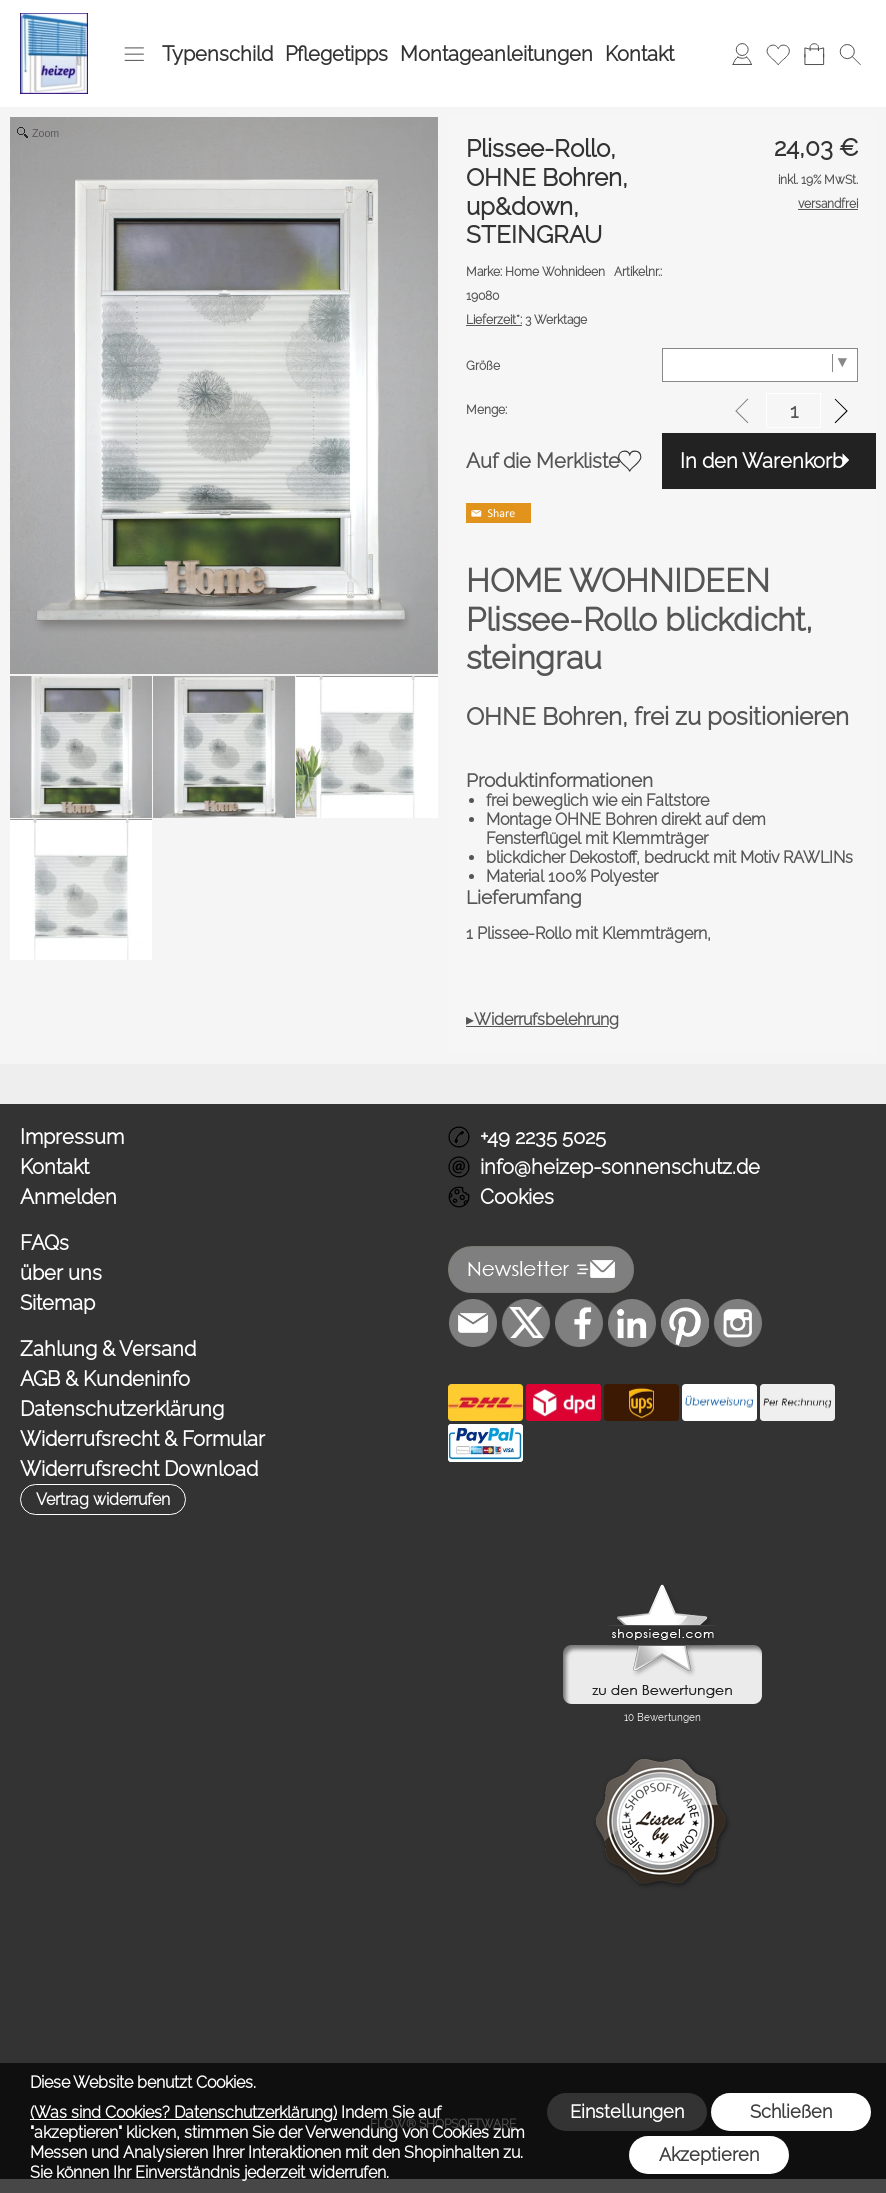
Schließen (791, 2111)
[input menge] (793, 410)
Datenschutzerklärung (122, 1409)
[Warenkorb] (814, 54)
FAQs (44, 1243)
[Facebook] (579, 1323)
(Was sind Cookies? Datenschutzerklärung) (183, 2112)
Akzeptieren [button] (709, 2154)
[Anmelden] (742, 54)
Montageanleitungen (496, 54)
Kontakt (639, 54)
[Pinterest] (685, 1323)
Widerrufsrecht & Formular (142, 1439)
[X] (526, 1323)
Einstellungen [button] (627, 2111)
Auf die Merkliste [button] (543, 461)
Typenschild (217, 54)
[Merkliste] (778, 54)
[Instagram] (738, 1323)
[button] (134, 54)
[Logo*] (54, 21)
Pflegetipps (336, 54)
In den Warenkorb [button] (762, 461)
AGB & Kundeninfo (105, 1379)
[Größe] (760, 365)
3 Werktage (526, 320)
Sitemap (57, 1303)
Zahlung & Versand (108, 1349)
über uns (61, 1273)
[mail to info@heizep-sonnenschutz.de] (473, 1323)
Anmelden (68, 1197)
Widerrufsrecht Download (139, 1469)
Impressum (72, 1137)
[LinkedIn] (632, 1323)
